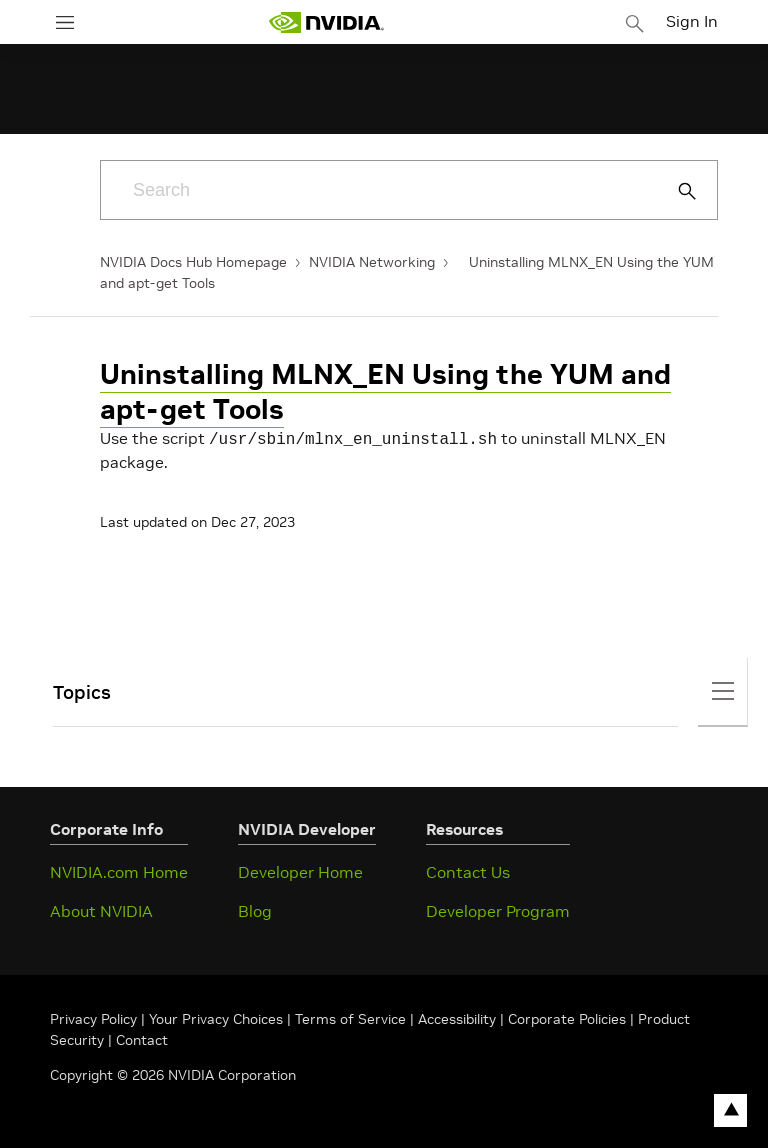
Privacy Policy (95, 1017)
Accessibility (457, 1017)
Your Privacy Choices (216, 1017)
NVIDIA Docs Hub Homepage (193, 262)
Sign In (692, 21)
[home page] (326, 22)
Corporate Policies (567, 1017)
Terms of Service (350, 1017)
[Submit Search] (676, 191)
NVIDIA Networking (372, 262)
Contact (142, 1038)
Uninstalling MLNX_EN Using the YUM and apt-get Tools (385, 392)
